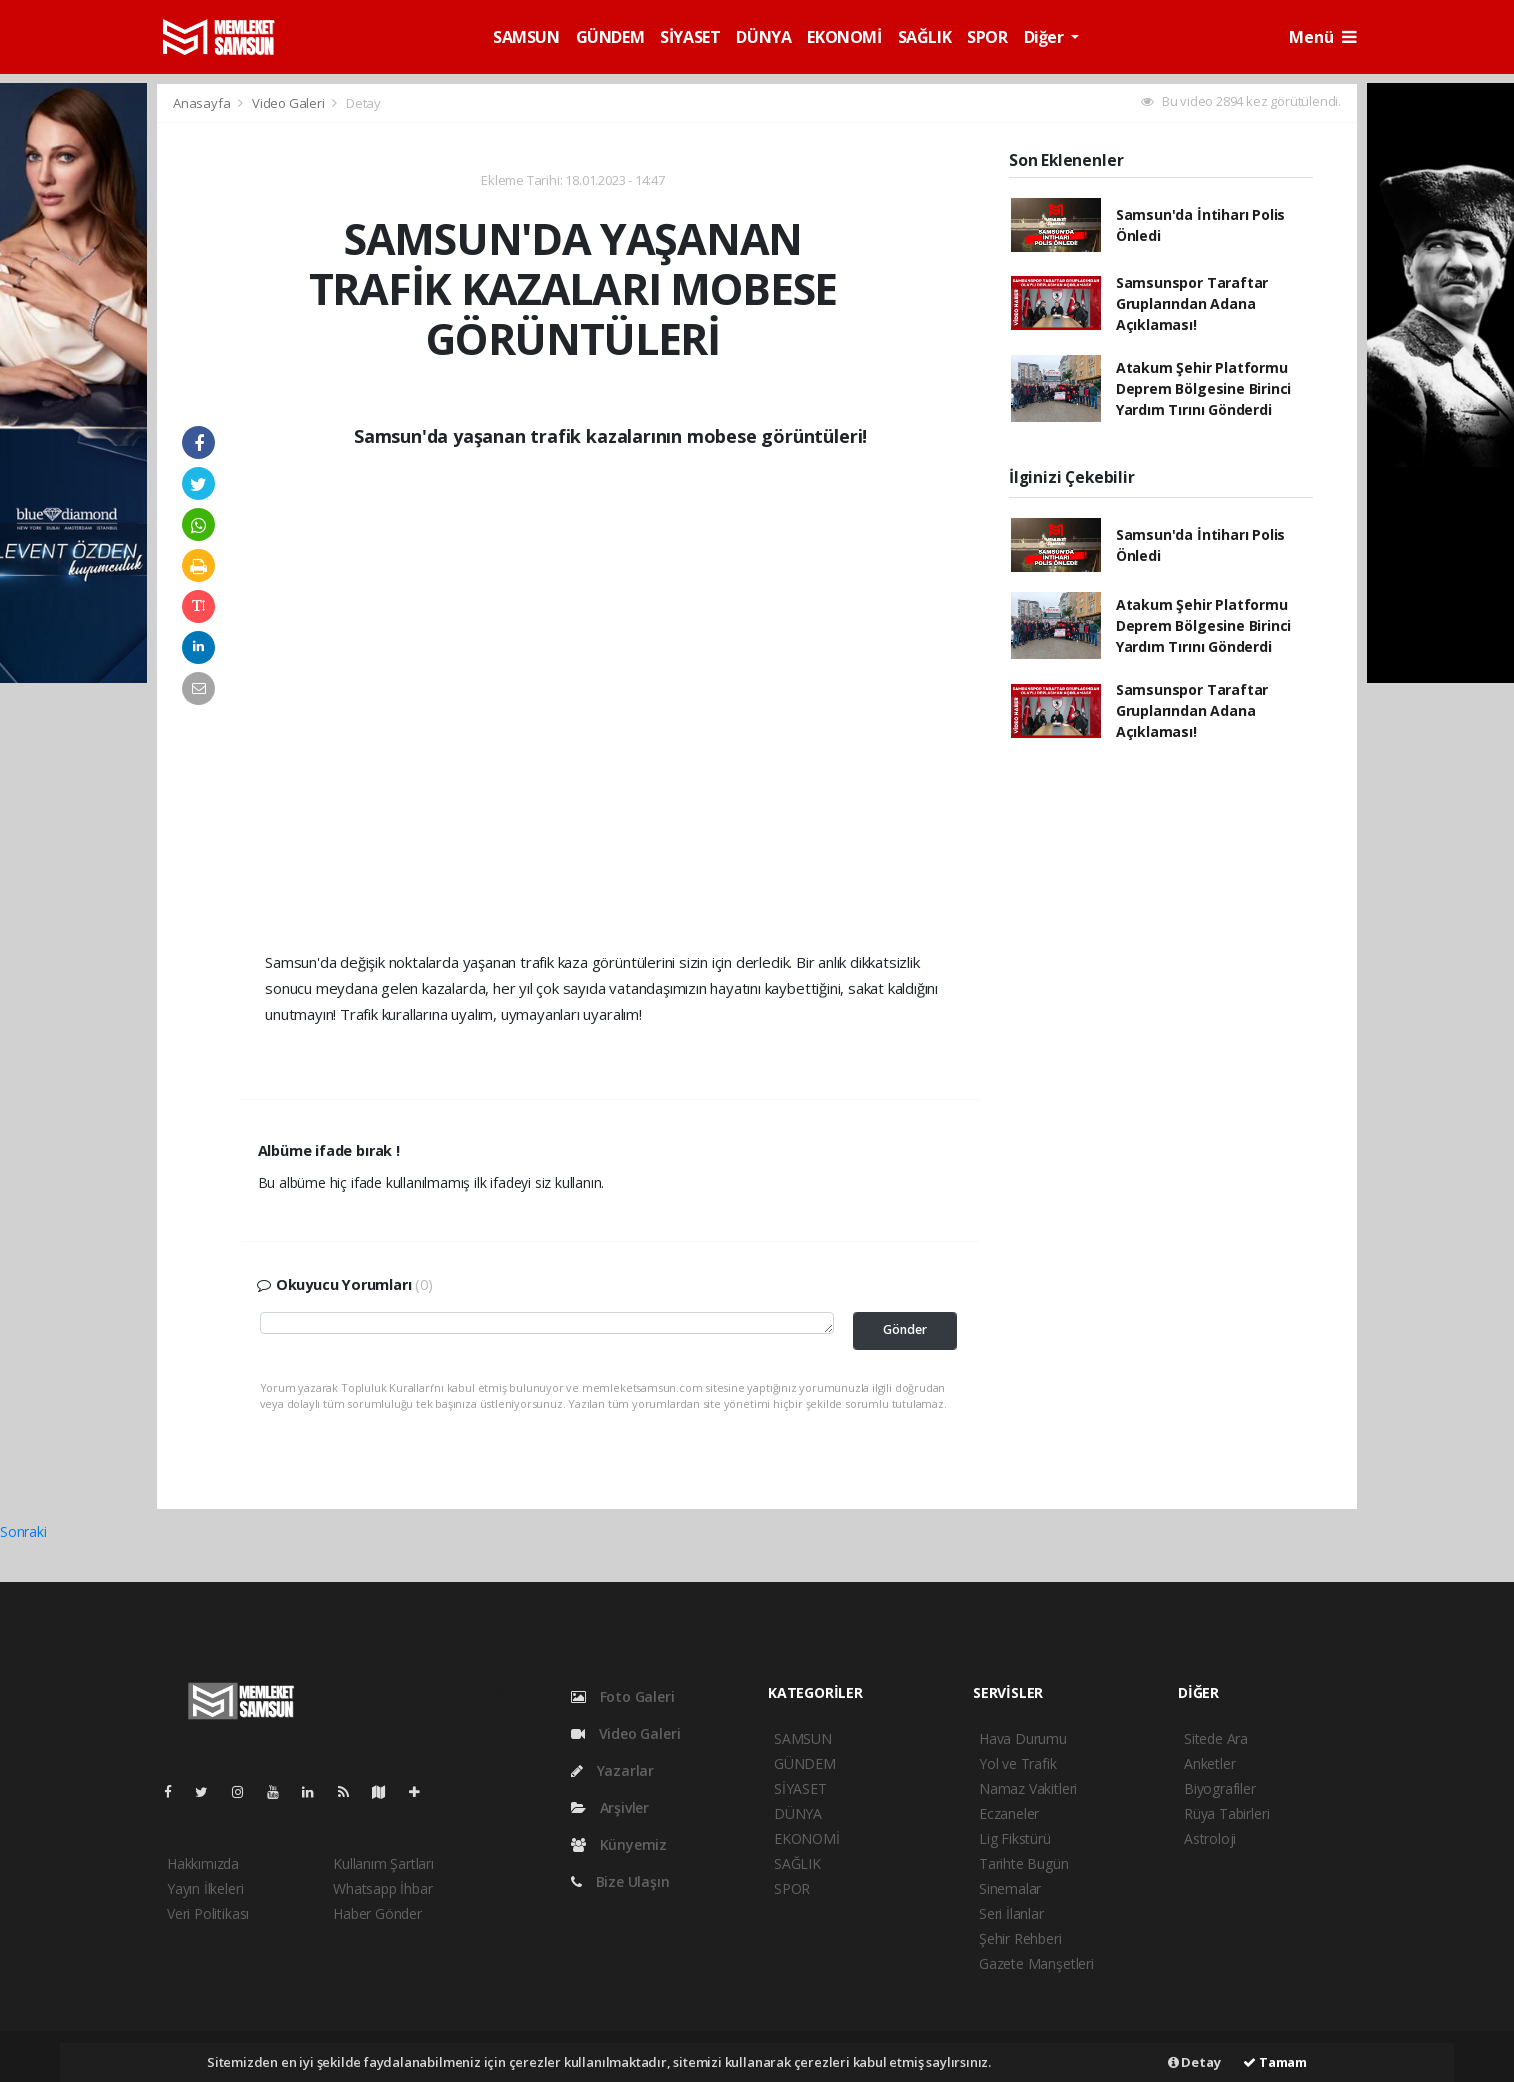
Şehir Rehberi (1020, 1938)
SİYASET (690, 37)
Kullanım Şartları (383, 1863)
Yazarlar (612, 1770)
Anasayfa (203, 103)
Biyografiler (1220, 1788)
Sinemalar (1010, 1888)
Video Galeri (290, 103)
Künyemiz (619, 1844)
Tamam (1275, 2062)
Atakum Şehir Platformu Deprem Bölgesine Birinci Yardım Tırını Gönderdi (1203, 388)
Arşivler (610, 1807)
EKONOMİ (844, 37)
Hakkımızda (203, 1863)
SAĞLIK (925, 37)
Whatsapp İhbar (382, 1888)
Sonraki (23, 1531)
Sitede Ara (1216, 1738)
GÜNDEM (610, 37)
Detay (363, 103)
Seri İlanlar (1011, 1913)
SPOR (987, 37)
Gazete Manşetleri (1036, 1963)
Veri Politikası (208, 1913)
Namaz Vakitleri (1028, 1788)
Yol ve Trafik (1018, 1763)
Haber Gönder (377, 1913)
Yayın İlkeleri (205, 1888)
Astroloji (1210, 1838)
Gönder (905, 1329)
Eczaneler (1009, 1813)
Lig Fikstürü (1015, 1838)
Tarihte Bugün (1024, 1863)
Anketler (1209, 1763)
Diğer (1046, 37)
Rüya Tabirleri (1226, 1813)
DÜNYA (763, 37)
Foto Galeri (623, 1696)
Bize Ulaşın (620, 1881)
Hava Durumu (1023, 1738)
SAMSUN (526, 37)
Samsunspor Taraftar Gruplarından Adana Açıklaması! (1192, 303)
